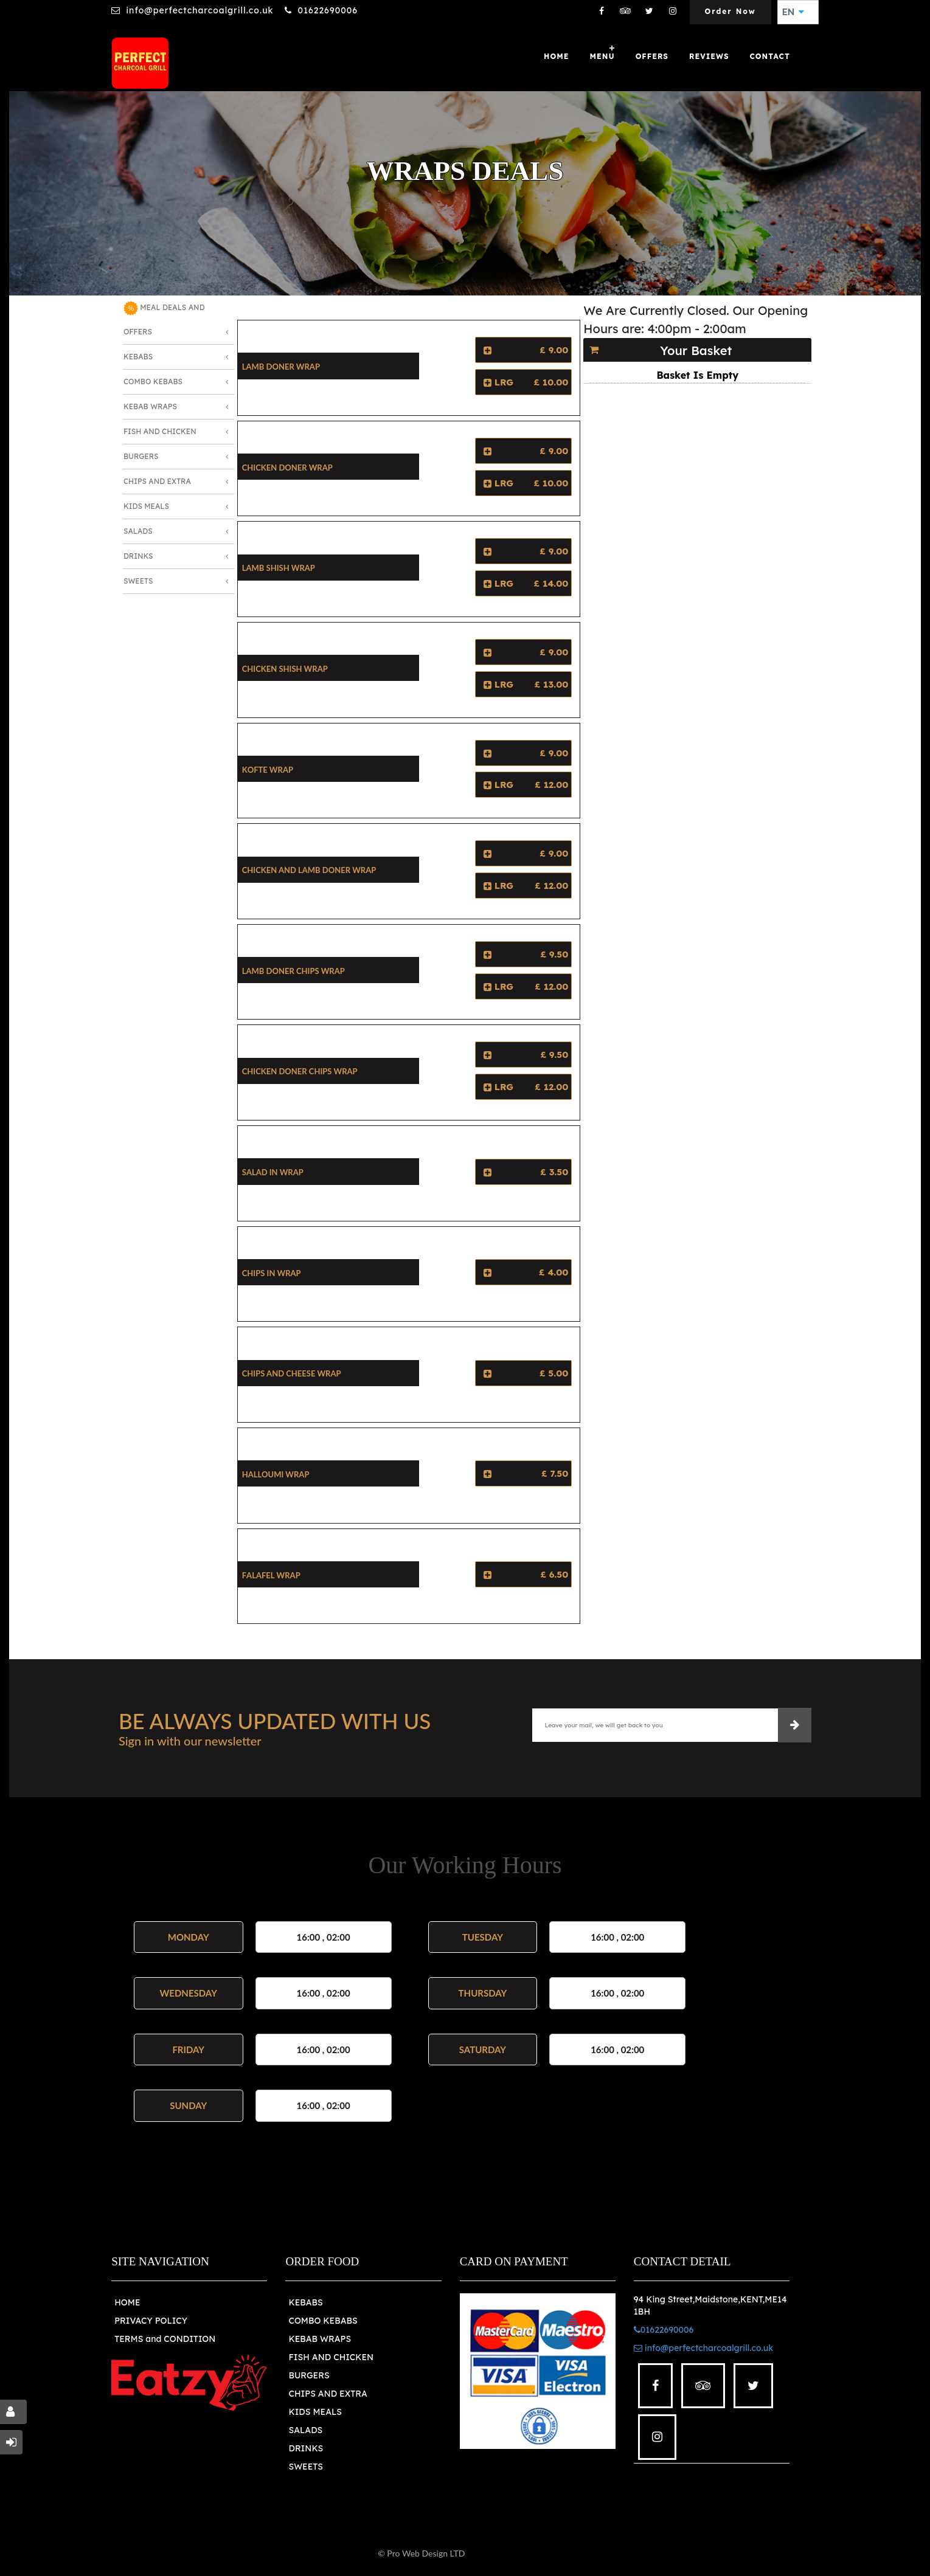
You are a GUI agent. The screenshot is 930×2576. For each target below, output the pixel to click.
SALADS (305, 2430)
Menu (601, 56)
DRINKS (305, 2448)
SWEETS (305, 2466)
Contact (770, 56)
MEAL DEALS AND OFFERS (164, 318)
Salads (138, 531)
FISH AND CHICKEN (330, 2357)
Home (556, 56)
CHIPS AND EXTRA (327, 2393)
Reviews (709, 56)
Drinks (138, 556)
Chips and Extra (157, 481)
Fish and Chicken (159, 431)
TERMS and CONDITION (164, 2338)
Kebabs (138, 356)
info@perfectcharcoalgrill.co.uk (199, 10)
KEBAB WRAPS (319, 2338)
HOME (127, 2302)
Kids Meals (146, 506)
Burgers (141, 456)
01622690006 (327, 10)
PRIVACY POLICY (150, 2320)
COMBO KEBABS (322, 2320)
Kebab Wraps (150, 406)
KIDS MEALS (315, 2411)
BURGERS (308, 2375)
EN (793, 12)
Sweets (138, 580)
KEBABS (305, 2302)
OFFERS (652, 56)
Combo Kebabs (152, 381)
